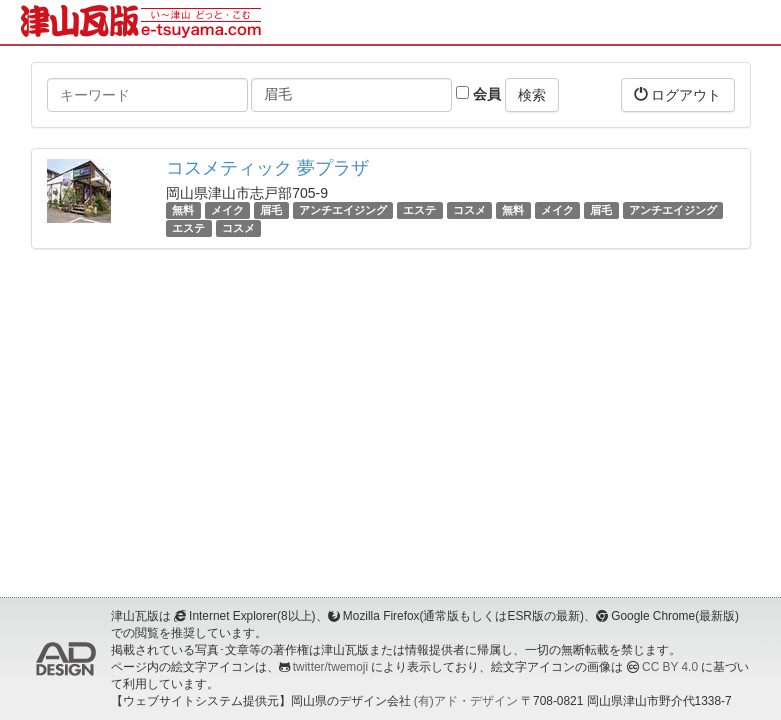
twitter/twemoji (330, 667)
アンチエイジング (343, 210)
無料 (183, 210)
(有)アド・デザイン (466, 701)
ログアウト (678, 94)
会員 (478, 94)
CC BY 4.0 (670, 667)
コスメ (469, 210)
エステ (419, 210)
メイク (227, 210)
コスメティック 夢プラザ (267, 168)
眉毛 (271, 210)
